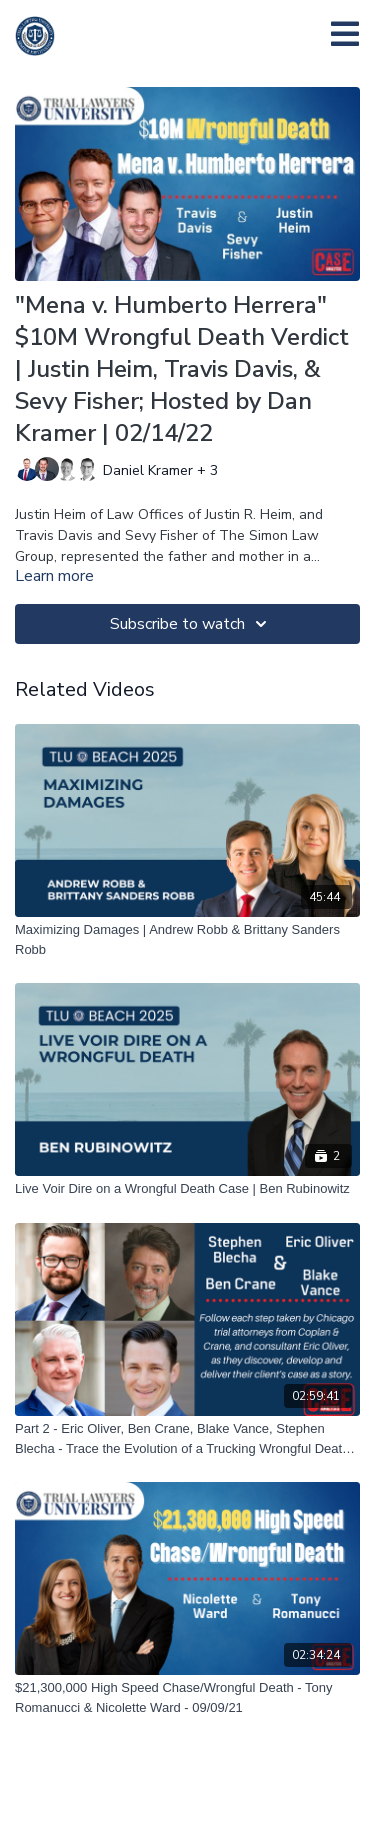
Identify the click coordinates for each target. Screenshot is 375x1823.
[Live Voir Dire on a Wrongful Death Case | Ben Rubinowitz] (187, 1189)
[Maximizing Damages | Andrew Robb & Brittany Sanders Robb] (187, 939)
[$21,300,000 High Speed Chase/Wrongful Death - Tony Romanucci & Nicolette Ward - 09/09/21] (187, 1697)
